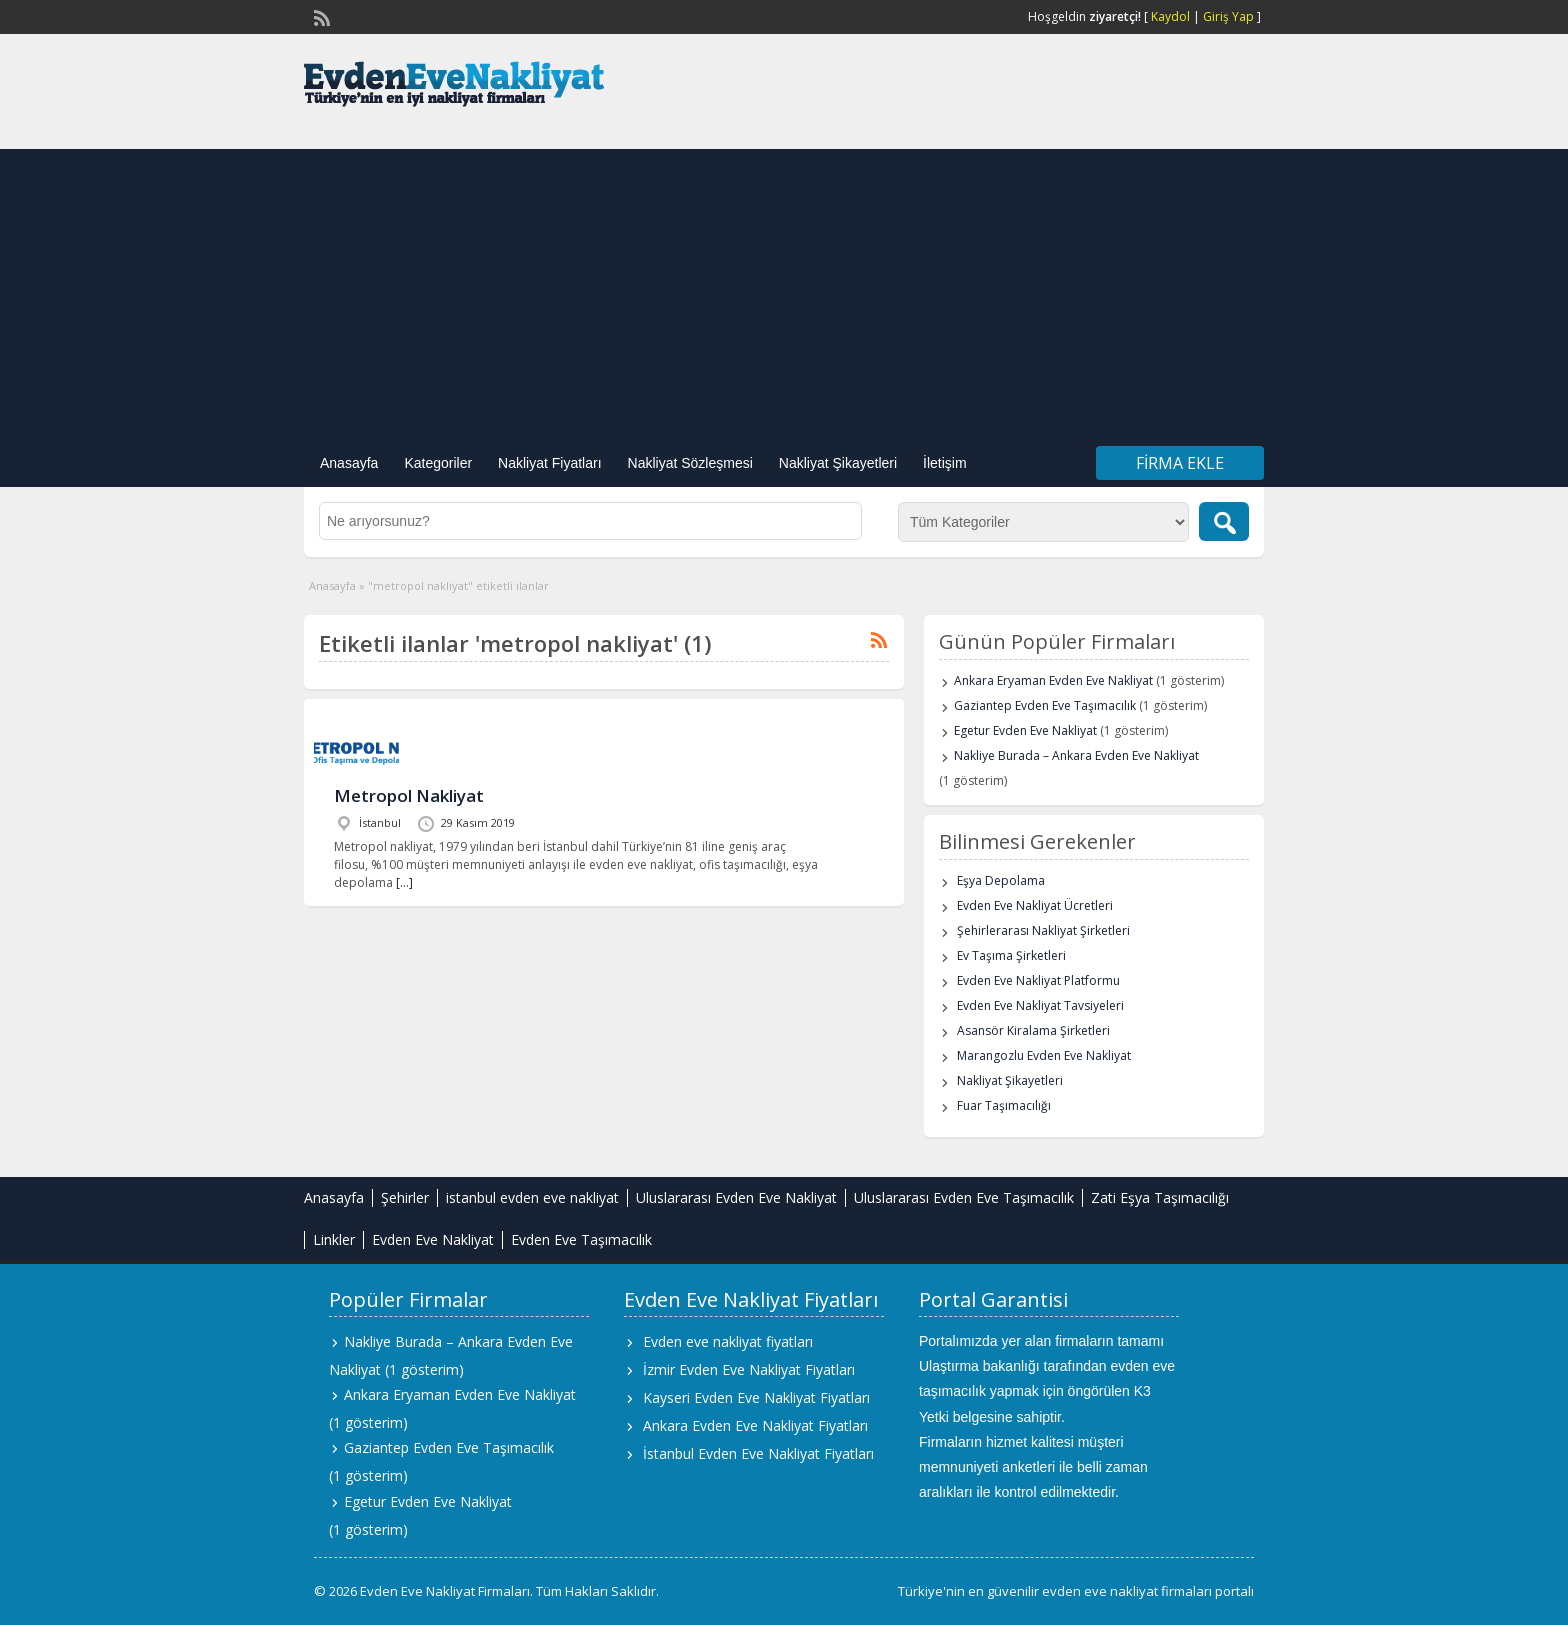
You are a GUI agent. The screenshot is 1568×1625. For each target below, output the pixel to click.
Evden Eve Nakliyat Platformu (1038, 980)
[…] (404, 882)
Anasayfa (349, 463)
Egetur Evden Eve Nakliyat (1025, 730)
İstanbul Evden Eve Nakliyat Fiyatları (758, 1453)
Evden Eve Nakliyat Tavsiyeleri (1040, 1005)
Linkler (334, 1239)
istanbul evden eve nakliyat (532, 1197)
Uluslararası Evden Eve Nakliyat (736, 1197)
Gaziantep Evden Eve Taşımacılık (1045, 705)
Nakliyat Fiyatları (549, 463)
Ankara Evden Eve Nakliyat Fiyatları (755, 1425)
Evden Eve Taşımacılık (581, 1239)
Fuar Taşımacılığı (1004, 1105)
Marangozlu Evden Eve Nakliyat (1044, 1055)
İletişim (945, 463)
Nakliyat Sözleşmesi (690, 463)
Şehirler (405, 1197)
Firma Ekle (1180, 463)
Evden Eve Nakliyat (433, 1239)
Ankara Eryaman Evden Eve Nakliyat (1053, 680)
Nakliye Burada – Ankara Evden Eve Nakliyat (1076, 755)
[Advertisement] (784, 289)
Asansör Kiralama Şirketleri (1033, 1030)
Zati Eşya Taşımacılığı (1160, 1197)
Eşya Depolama (1001, 880)
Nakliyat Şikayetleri (838, 463)
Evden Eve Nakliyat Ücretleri (1035, 905)
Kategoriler (438, 463)
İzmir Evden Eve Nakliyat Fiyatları (749, 1369)
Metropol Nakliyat (409, 795)
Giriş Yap (1228, 16)
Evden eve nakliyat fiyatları (728, 1341)
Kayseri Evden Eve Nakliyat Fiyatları (756, 1397)
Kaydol (1170, 16)
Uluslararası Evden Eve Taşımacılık (964, 1197)
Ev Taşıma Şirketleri (1011, 955)
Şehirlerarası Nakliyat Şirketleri (1043, 930)
